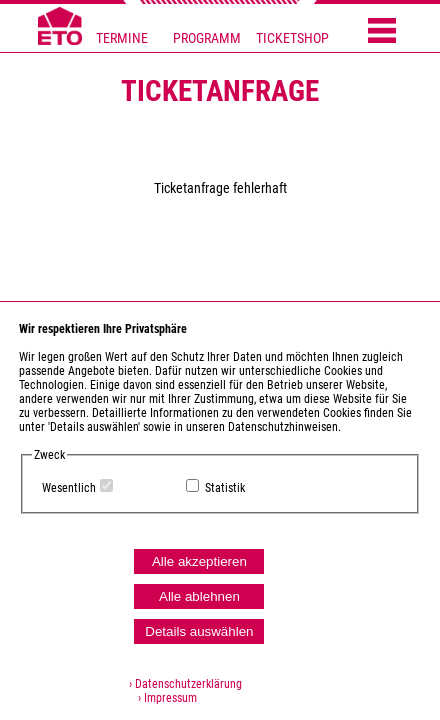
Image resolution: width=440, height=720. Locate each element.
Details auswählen (199, 631)
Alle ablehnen (199, 596)
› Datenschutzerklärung (185, 684)
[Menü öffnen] (382, 32)
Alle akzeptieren (199, 561)
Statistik (225, 488)
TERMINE (122, 38)
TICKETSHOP (292, 38)
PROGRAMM (207, 38)
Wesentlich (69, 488)
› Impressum (163, 698)
